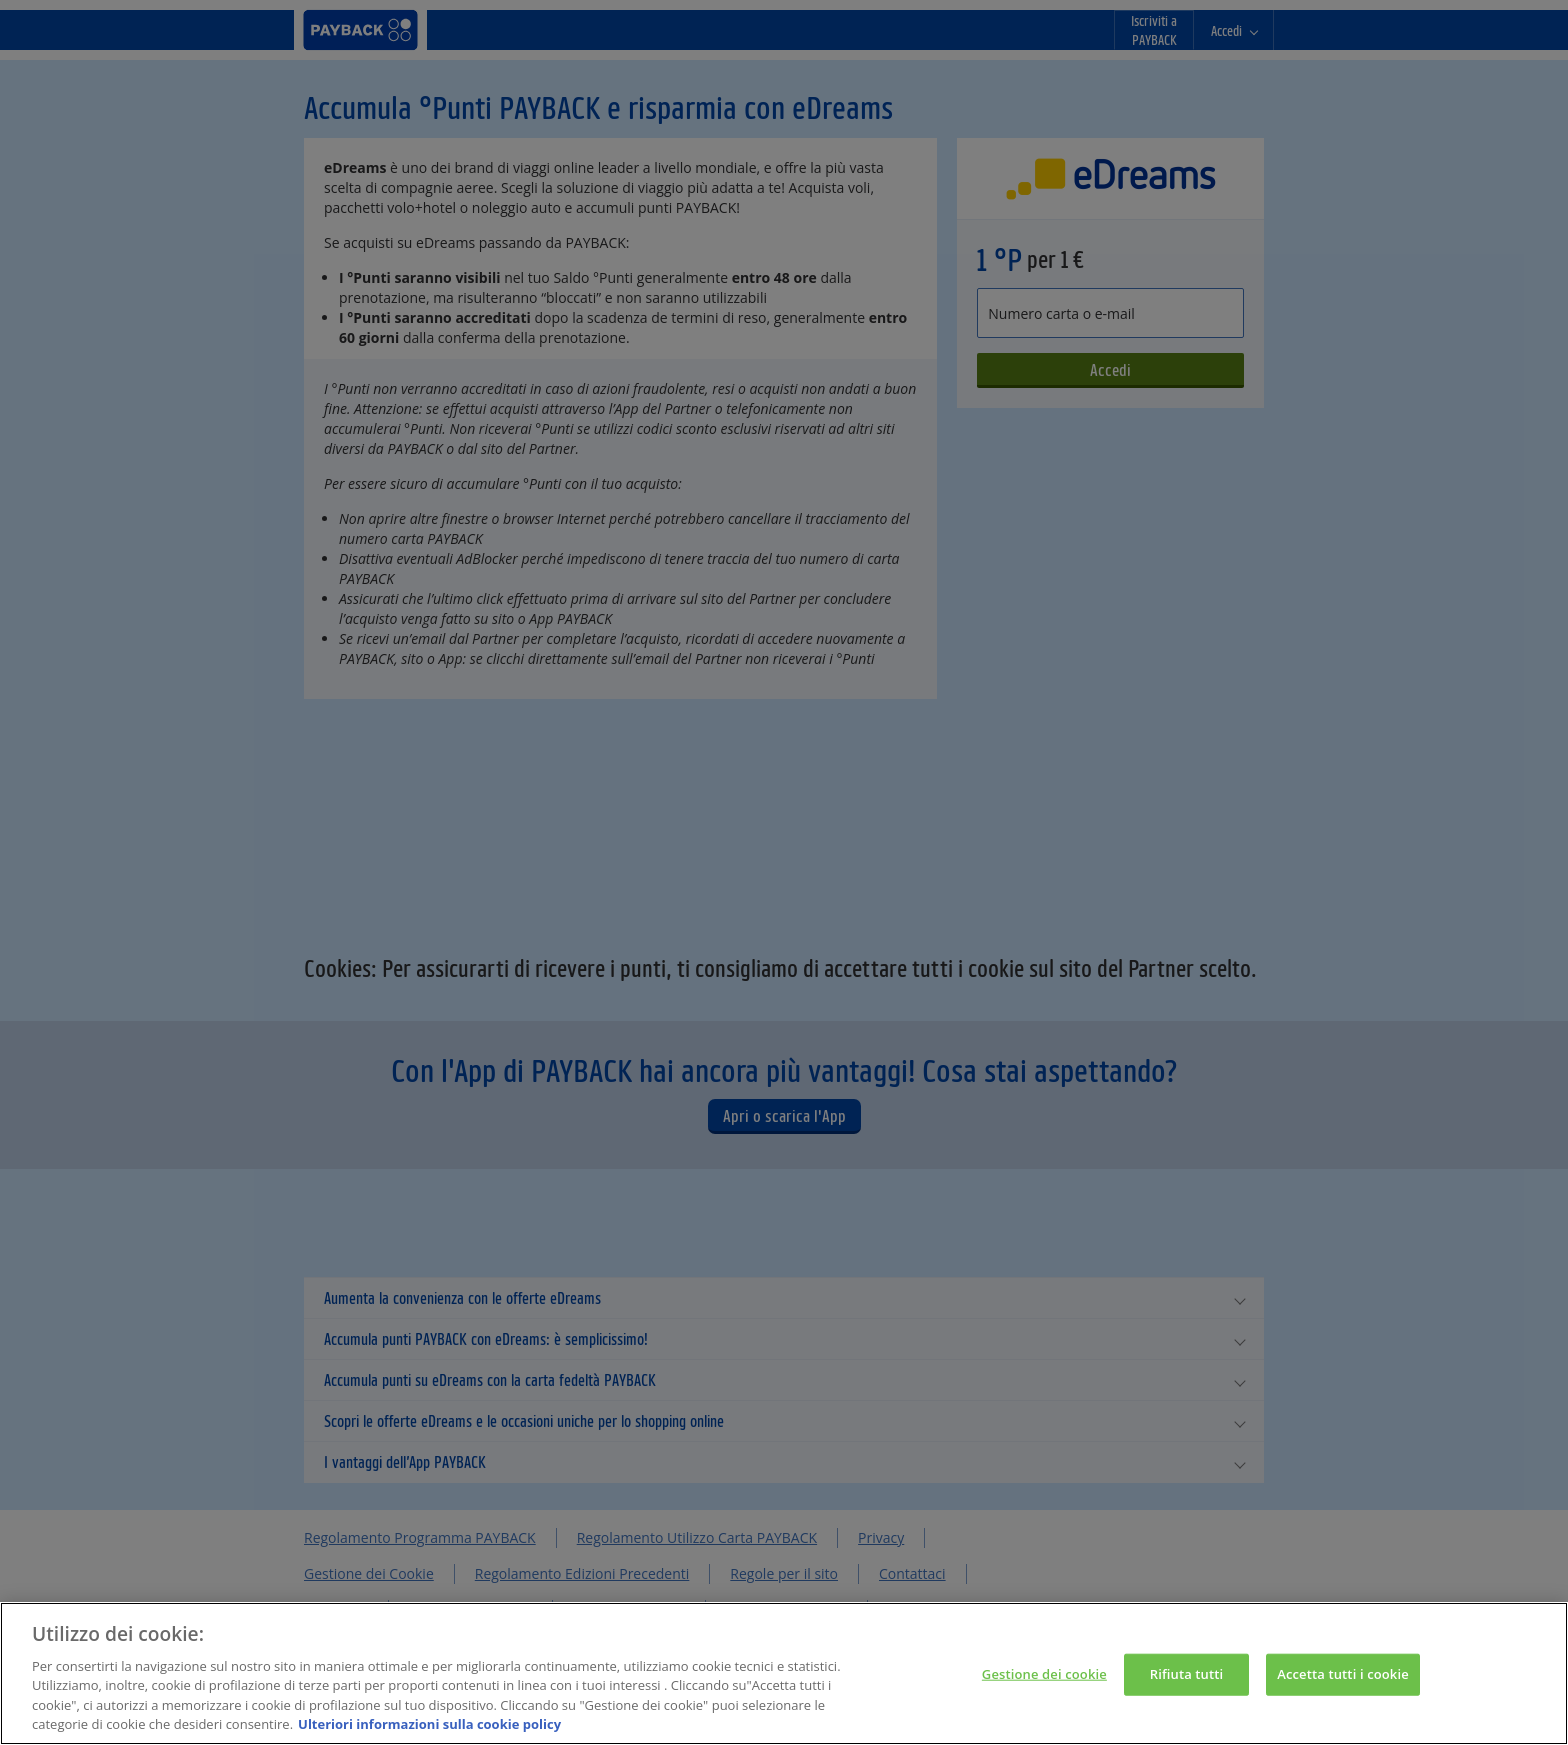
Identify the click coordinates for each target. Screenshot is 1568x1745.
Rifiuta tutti (1187, 1675)
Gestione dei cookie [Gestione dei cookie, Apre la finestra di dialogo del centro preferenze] (1044, 1675)
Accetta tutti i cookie (1343, 1675)
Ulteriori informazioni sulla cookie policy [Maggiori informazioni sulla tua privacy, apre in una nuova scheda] (429, 1726)
